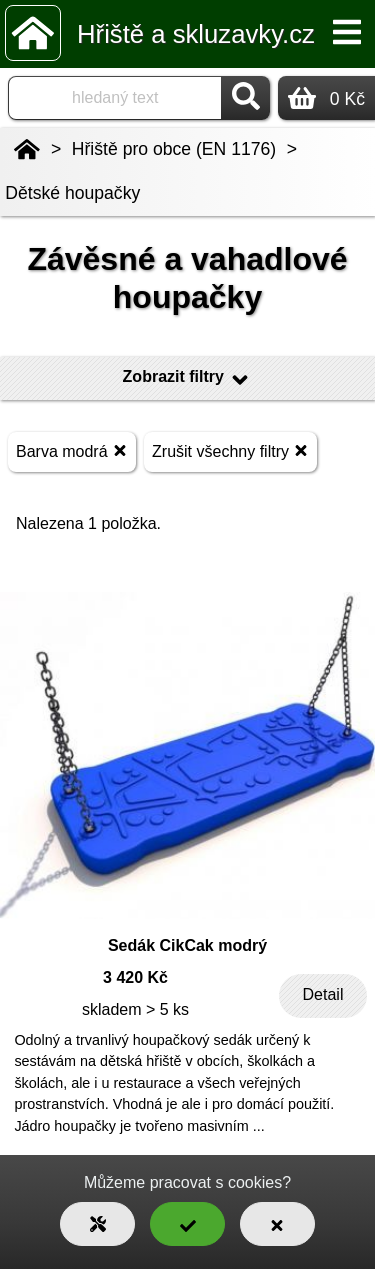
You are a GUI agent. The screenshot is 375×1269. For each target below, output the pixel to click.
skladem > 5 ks (135, 1009)
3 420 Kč (135, 977)
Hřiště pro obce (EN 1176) (174, 149)
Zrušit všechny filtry (230, 450)
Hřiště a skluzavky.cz (196, 34)
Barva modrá (72, 450)
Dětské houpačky (72, 193)
